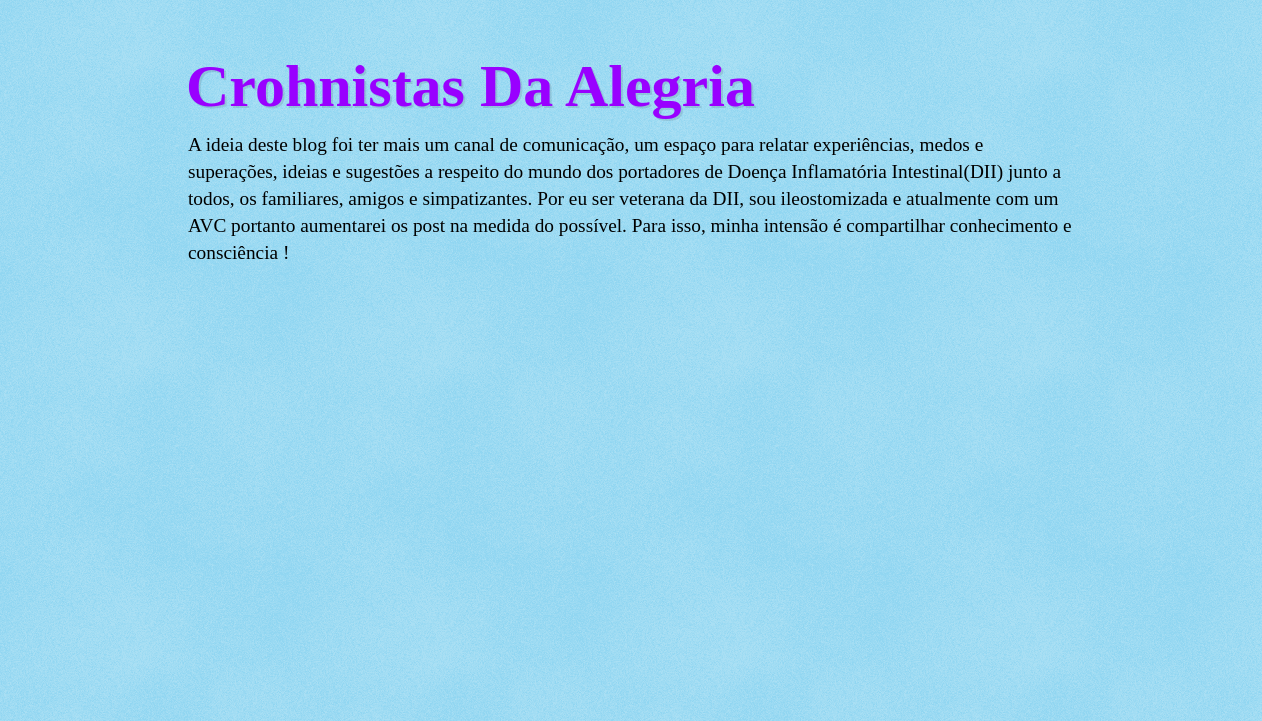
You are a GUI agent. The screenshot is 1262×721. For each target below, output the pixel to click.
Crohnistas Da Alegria (470, 86)
